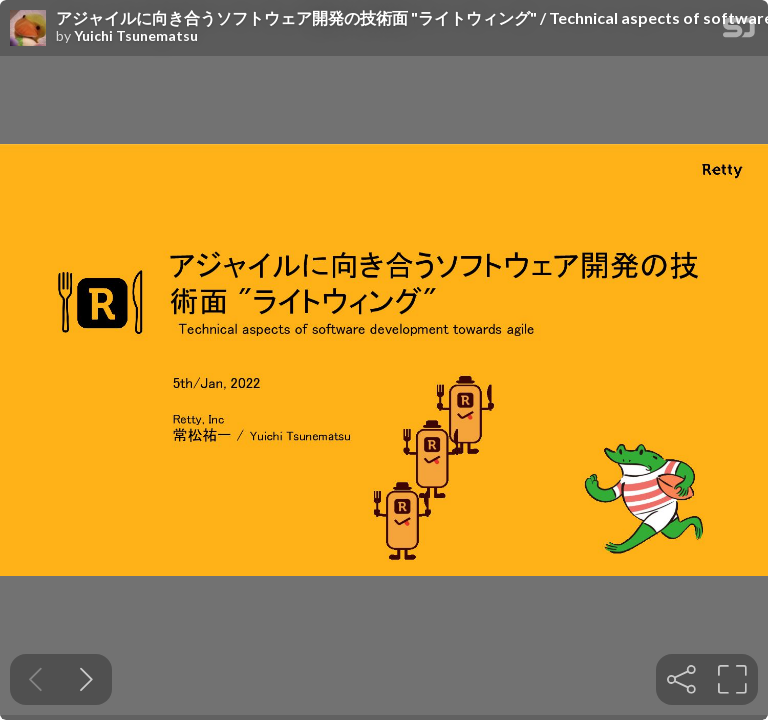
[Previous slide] (35, 679)
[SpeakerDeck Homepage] (739, 31)
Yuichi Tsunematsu (136, 36)
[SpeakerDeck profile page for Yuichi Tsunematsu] (28, 29)
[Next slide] (86, 679)
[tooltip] (681, 679)
